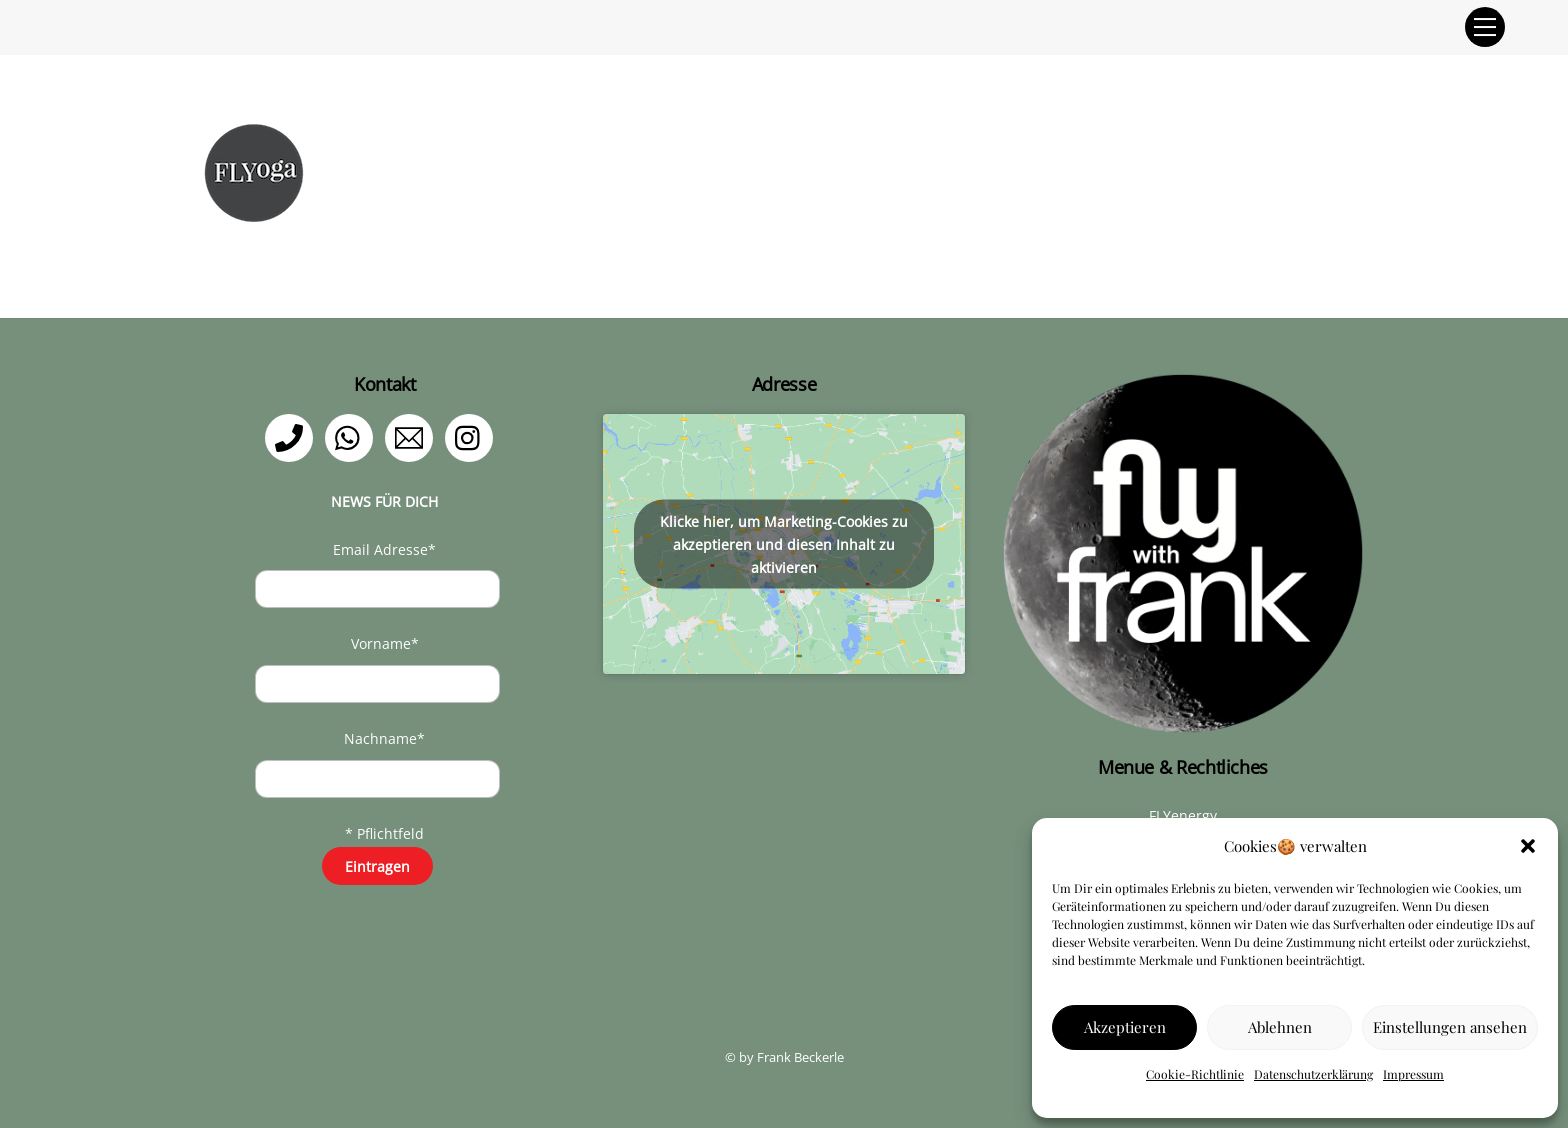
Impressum (1413, 1074)
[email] (412, 436)
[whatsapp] (352, 436)
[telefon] (292, 436)
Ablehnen (1280, 1027)
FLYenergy (1183, 815)
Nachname (384, 738)
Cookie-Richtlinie (1195, 1074)
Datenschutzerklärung (1313, 1074)
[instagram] (472, 436)
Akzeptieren (1125, 1027)
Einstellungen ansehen (1450, 1027)
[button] (1528, 846)
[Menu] (1485, 27)
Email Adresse (384, 549)
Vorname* (385, 643)
